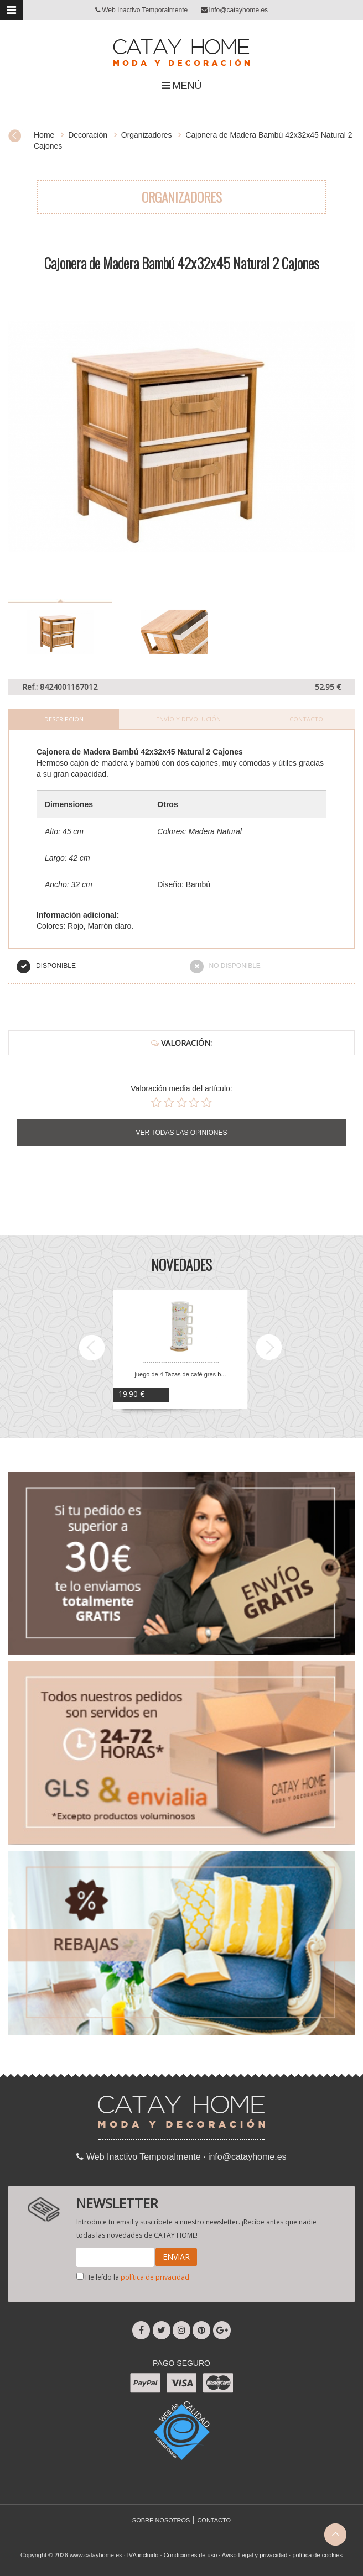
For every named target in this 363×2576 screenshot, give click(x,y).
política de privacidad (155, 2277)
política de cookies (317, 2555)
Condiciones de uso (190, 2555)
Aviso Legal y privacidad (254, 2555)
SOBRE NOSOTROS (161, 2520)
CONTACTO (214, 2520)
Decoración (87, 134)
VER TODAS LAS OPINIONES (181, 1133)
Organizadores (146, 134)
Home (44, 134)
